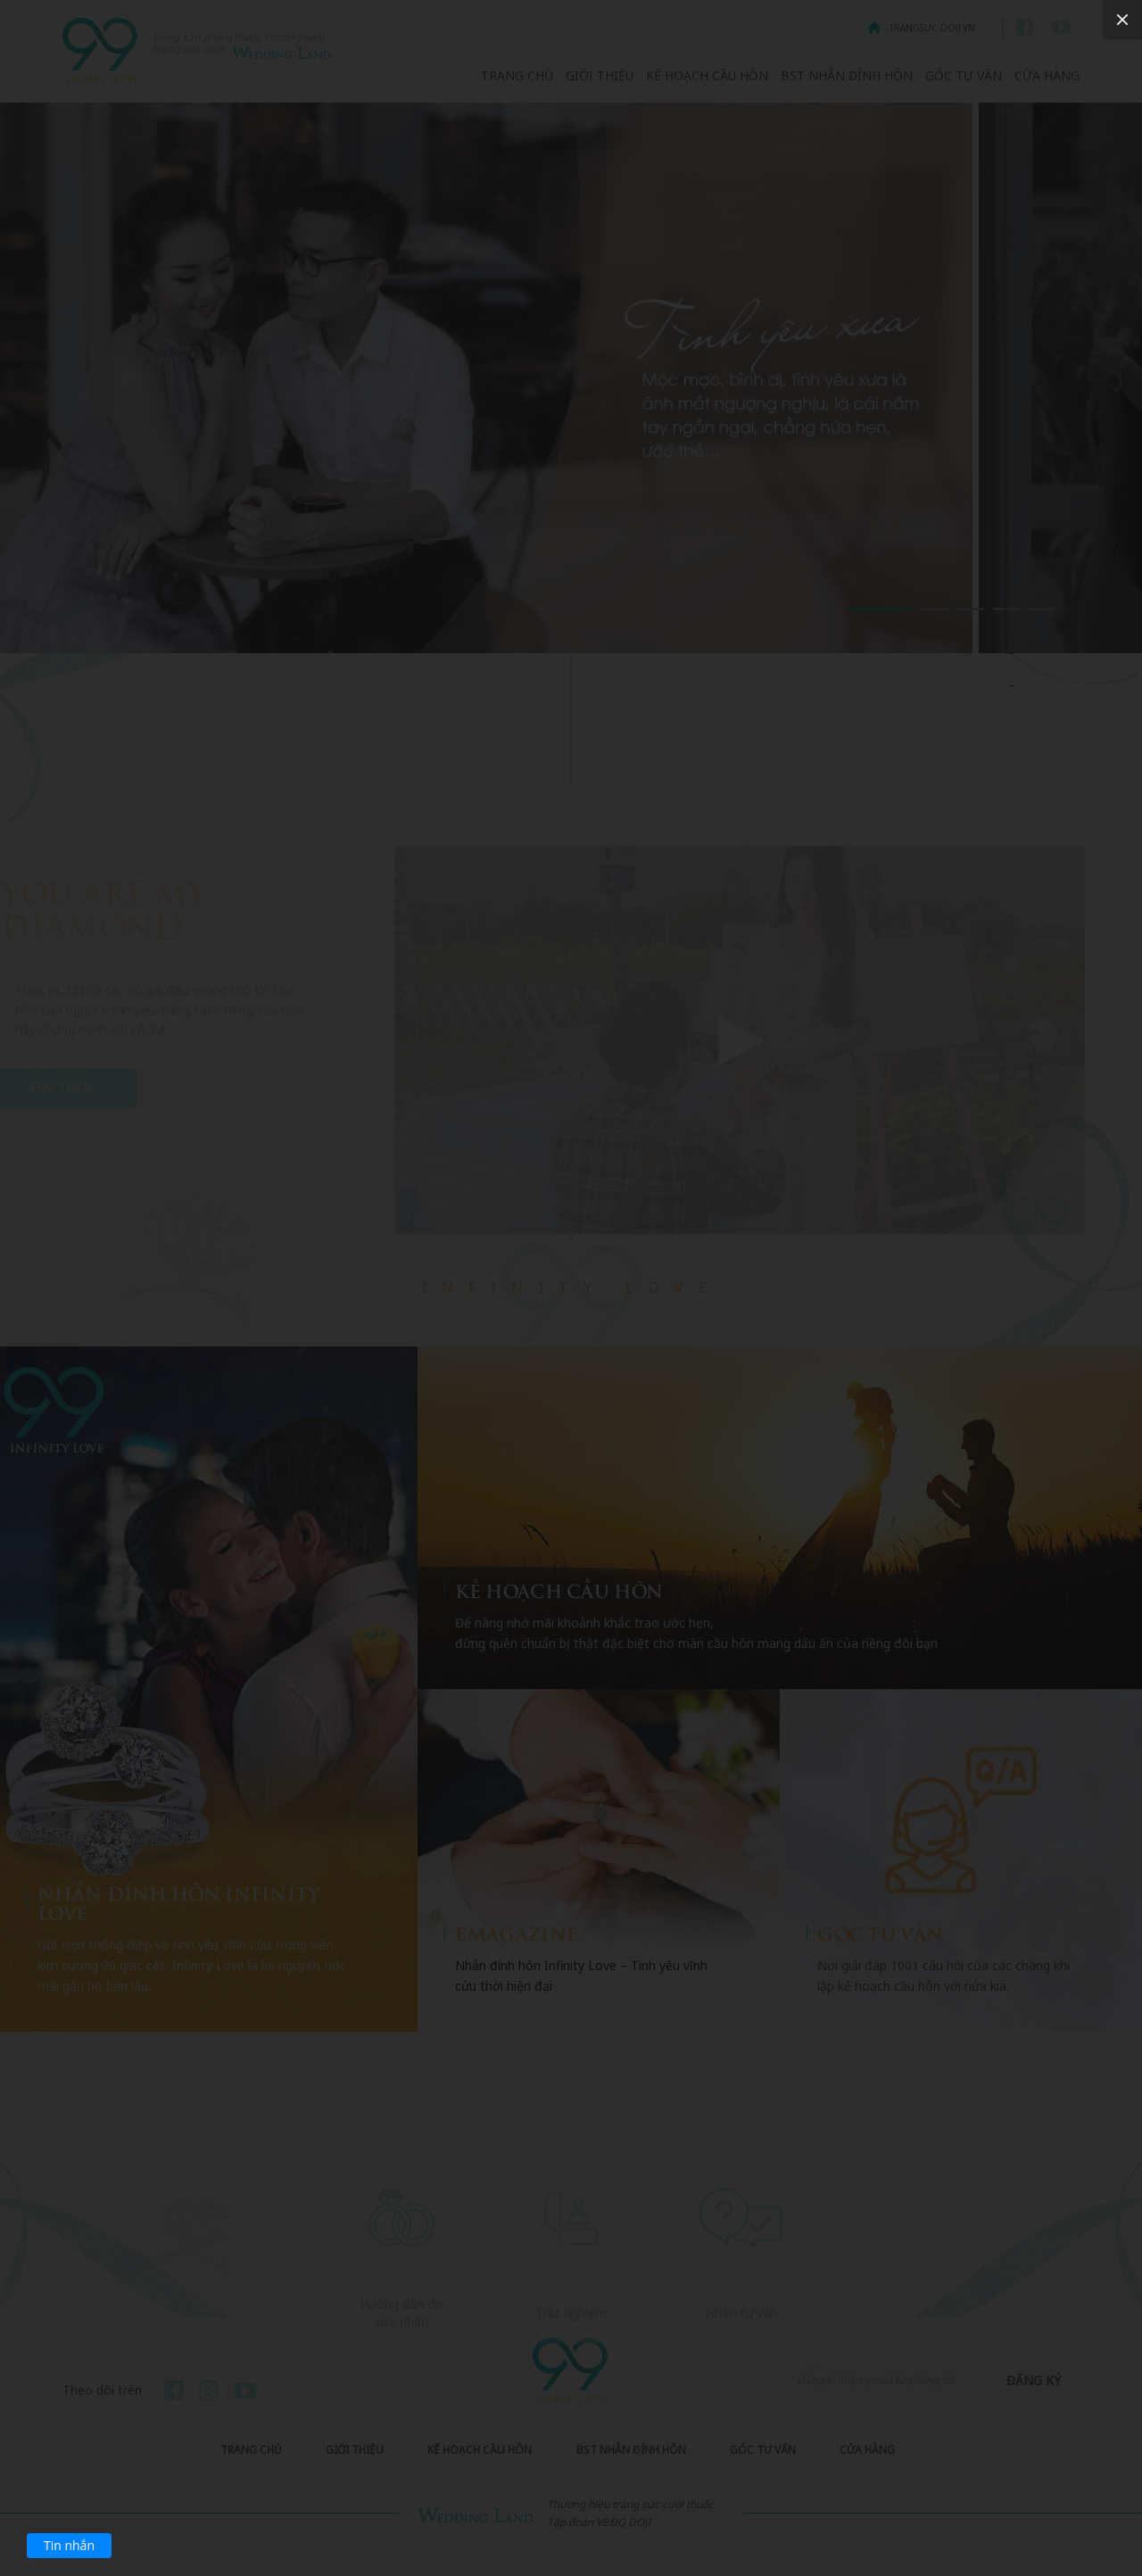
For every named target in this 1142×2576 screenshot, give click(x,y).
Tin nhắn (69, 2545)
